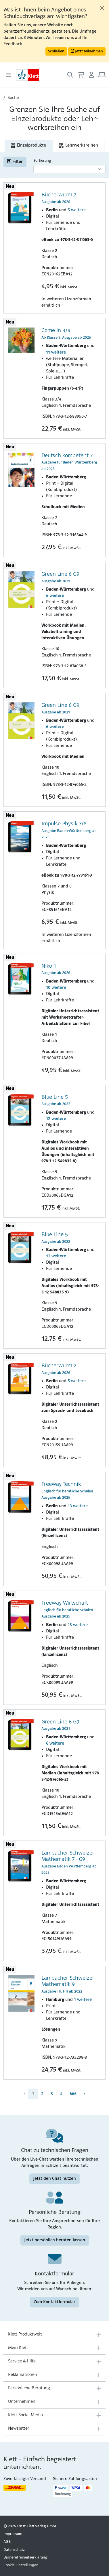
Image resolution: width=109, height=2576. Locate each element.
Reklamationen (22, 2374)
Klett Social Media (25, 2415)
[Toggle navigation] (8, 75)
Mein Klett (18, 2348)
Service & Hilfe (22, 2361)
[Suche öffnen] (70, 75)
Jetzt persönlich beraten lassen (54, 2240)
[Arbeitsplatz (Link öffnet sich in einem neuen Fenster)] (102, 75)
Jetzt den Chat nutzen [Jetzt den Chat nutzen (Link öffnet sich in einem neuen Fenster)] (54, 2178)
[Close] (102, 8)
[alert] (54, 31)
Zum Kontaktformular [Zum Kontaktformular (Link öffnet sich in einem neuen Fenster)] (54, 2302)
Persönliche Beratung (29, 2388)
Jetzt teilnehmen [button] (87, 51)
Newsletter (18, 2428)
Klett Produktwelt (25, 2334)
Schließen (56, 51)
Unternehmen (21, 2401)
